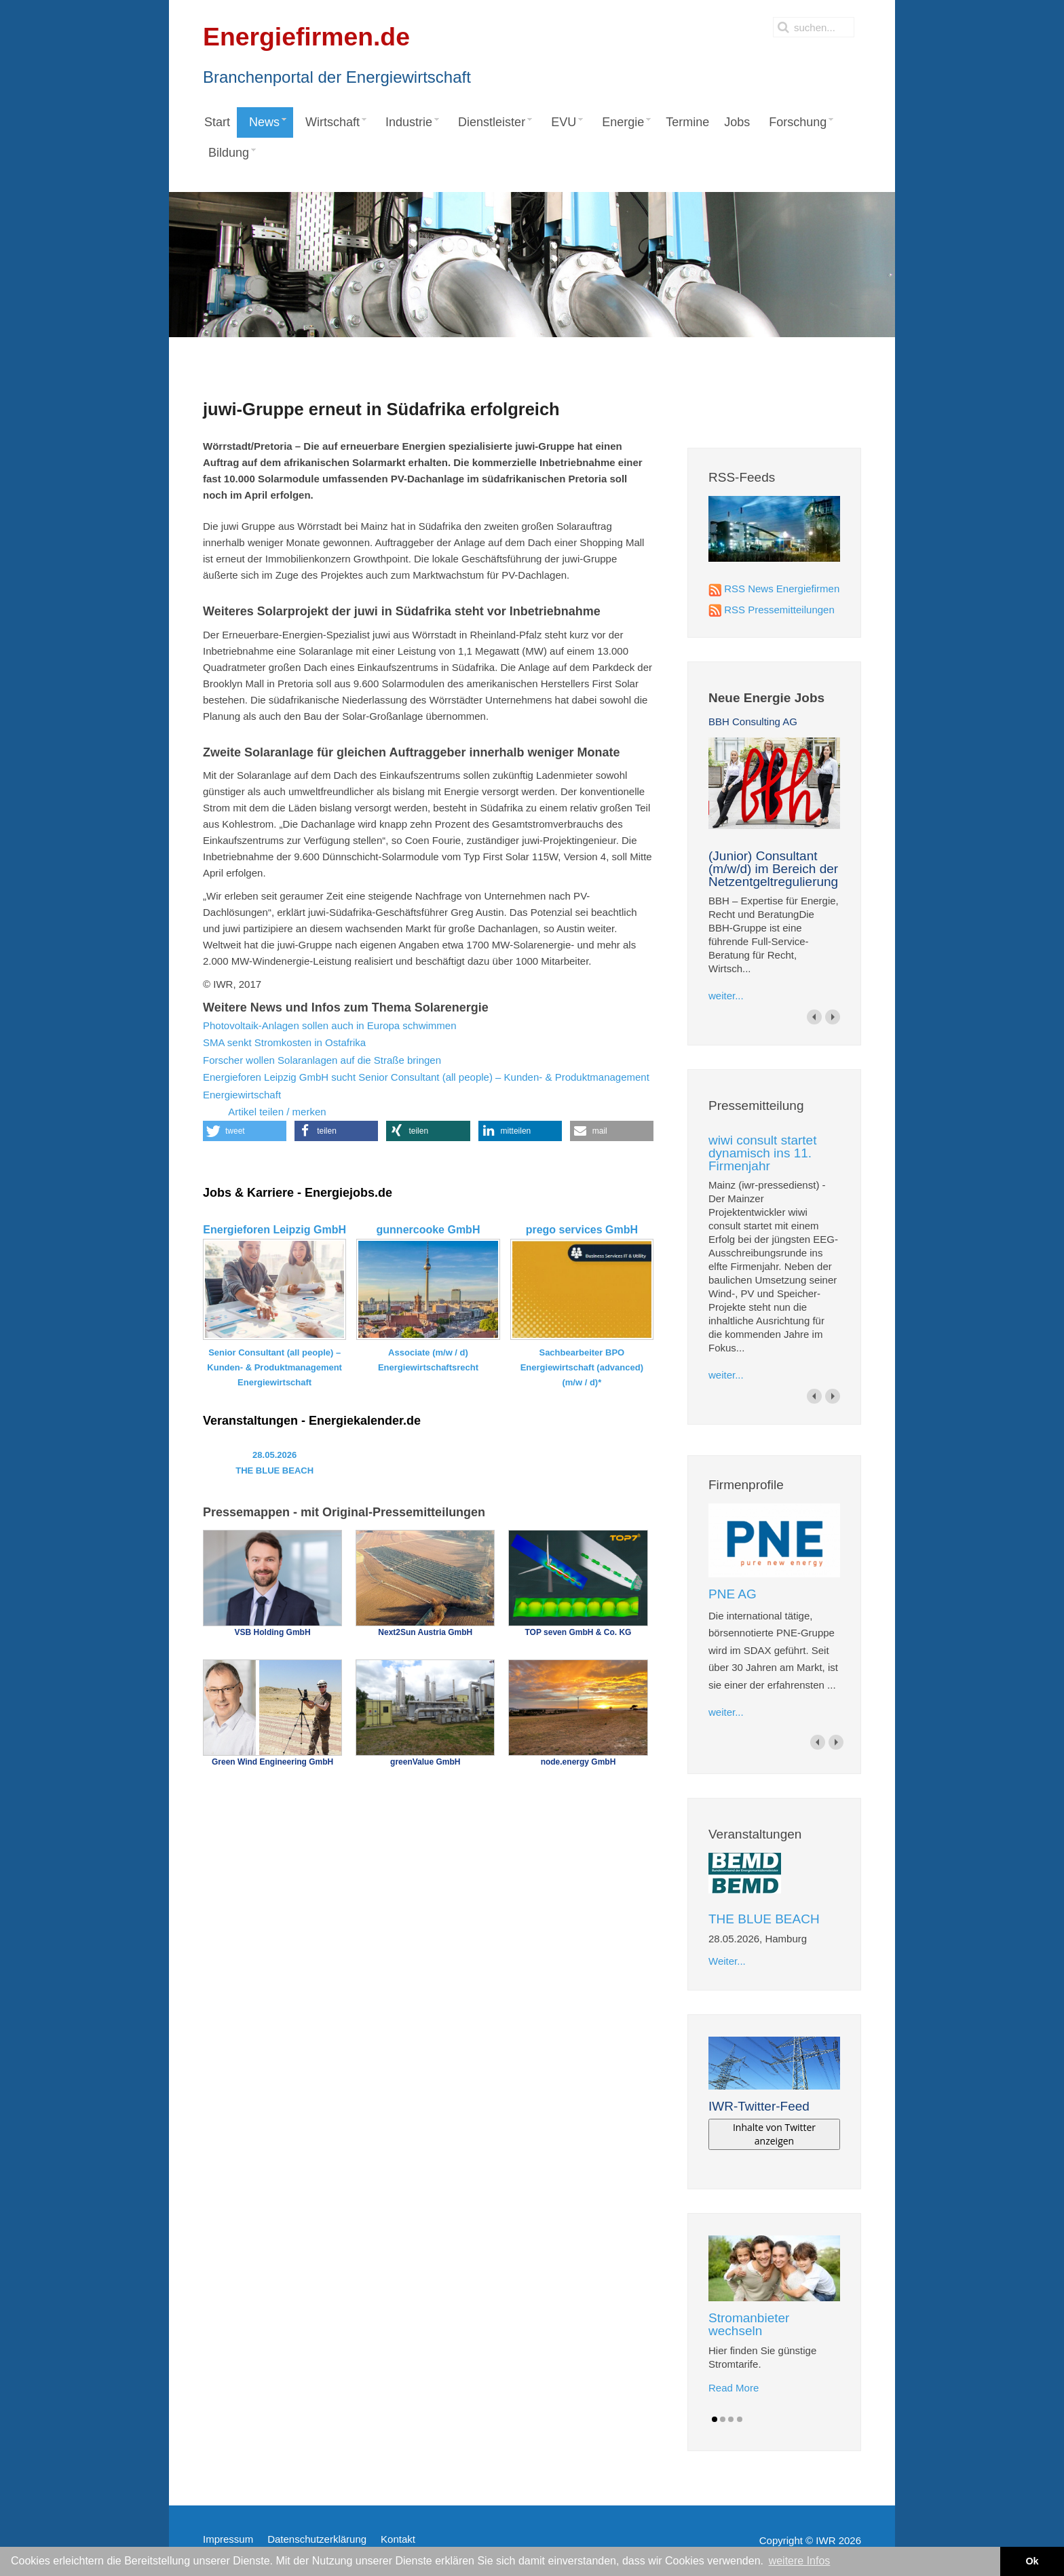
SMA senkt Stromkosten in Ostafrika (284, 1042)
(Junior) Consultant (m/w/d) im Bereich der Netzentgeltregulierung (773, 869)
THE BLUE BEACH (764, 1919)
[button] (244, 1131)
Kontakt (398, 2539)
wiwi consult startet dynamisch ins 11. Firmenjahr (762, 1153)
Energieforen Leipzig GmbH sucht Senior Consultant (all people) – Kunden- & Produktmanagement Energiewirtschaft (426, 1085)
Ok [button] (1031, 2561)
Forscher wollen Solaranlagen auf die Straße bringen (322, 1060)
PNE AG (732, 1594)
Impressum (228, 2539)
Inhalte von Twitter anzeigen (774, 2134)
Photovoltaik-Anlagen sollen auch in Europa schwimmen (330, 1025)
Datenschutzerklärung (316, 2539)
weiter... (726, 995)
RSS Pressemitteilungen (779, 609)
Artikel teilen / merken (264, 1112)
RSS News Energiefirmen (781, 588)
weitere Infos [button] (800, 2561)
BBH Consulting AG (752, 721)
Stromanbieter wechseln (748, 2324)
